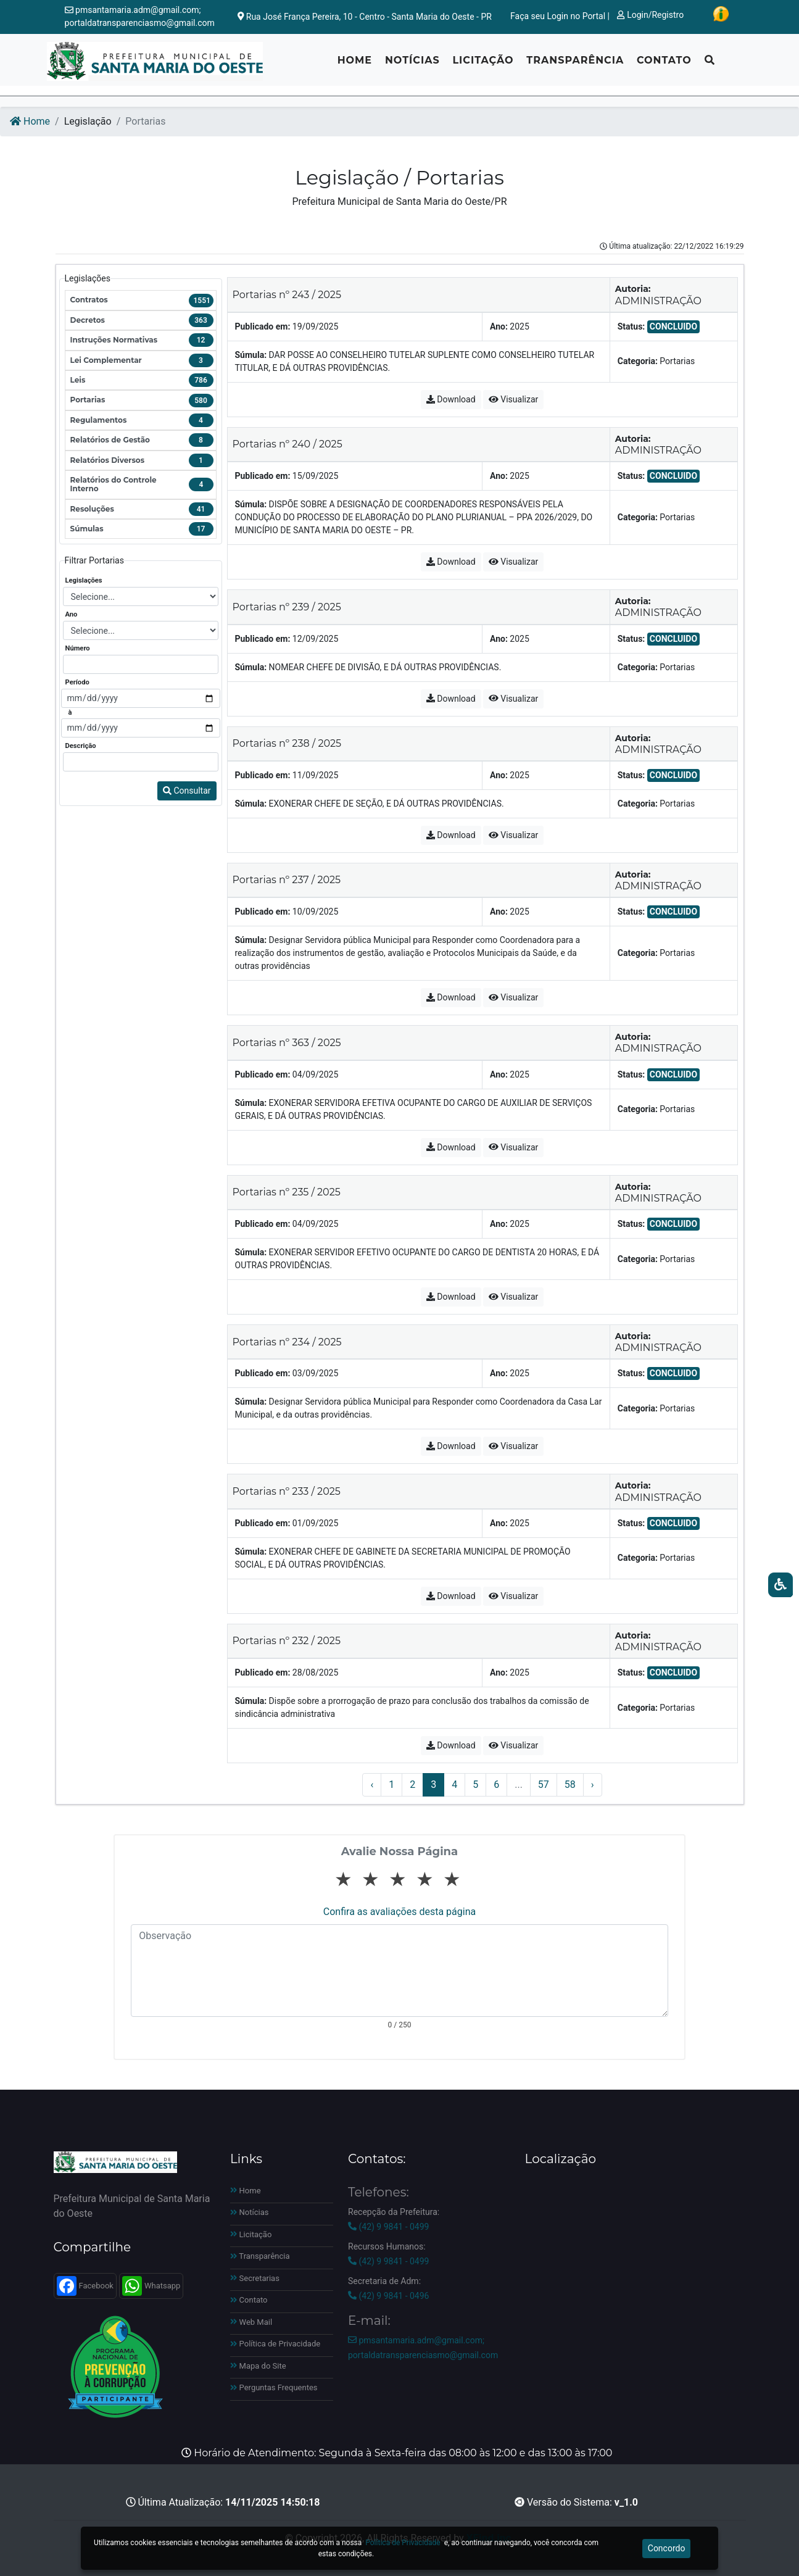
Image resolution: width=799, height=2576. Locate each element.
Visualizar (513, 399)
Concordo (666, 2548)
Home (354, 65)
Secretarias (254, 2278)
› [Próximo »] (592, 1784)
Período (77, 682)
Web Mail (251, 2322)
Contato (664, 65)
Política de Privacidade (275, 2343)
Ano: (499, 326)
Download (451, 399)
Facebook (85, 2286)
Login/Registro (650, 15)
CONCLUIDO (673, 326)
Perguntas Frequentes (273, 2387)
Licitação (482, 65)
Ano (71, 614)
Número (77, 648)
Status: (631, 326)
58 (570, 1784)
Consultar (187, 791)
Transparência (575, 65)
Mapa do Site (258, 2365)
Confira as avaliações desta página (399, 1911)
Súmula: (251, 355)
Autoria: (633, 289)
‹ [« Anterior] (371, 1784)
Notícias (412, 65)
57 (543, 1784)
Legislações (83, 580)
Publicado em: (263, 326)
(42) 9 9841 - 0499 (388, 2227)
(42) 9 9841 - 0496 (388, 2296)
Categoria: (638, 361)
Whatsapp (151, 2286)
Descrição (80, 746)
